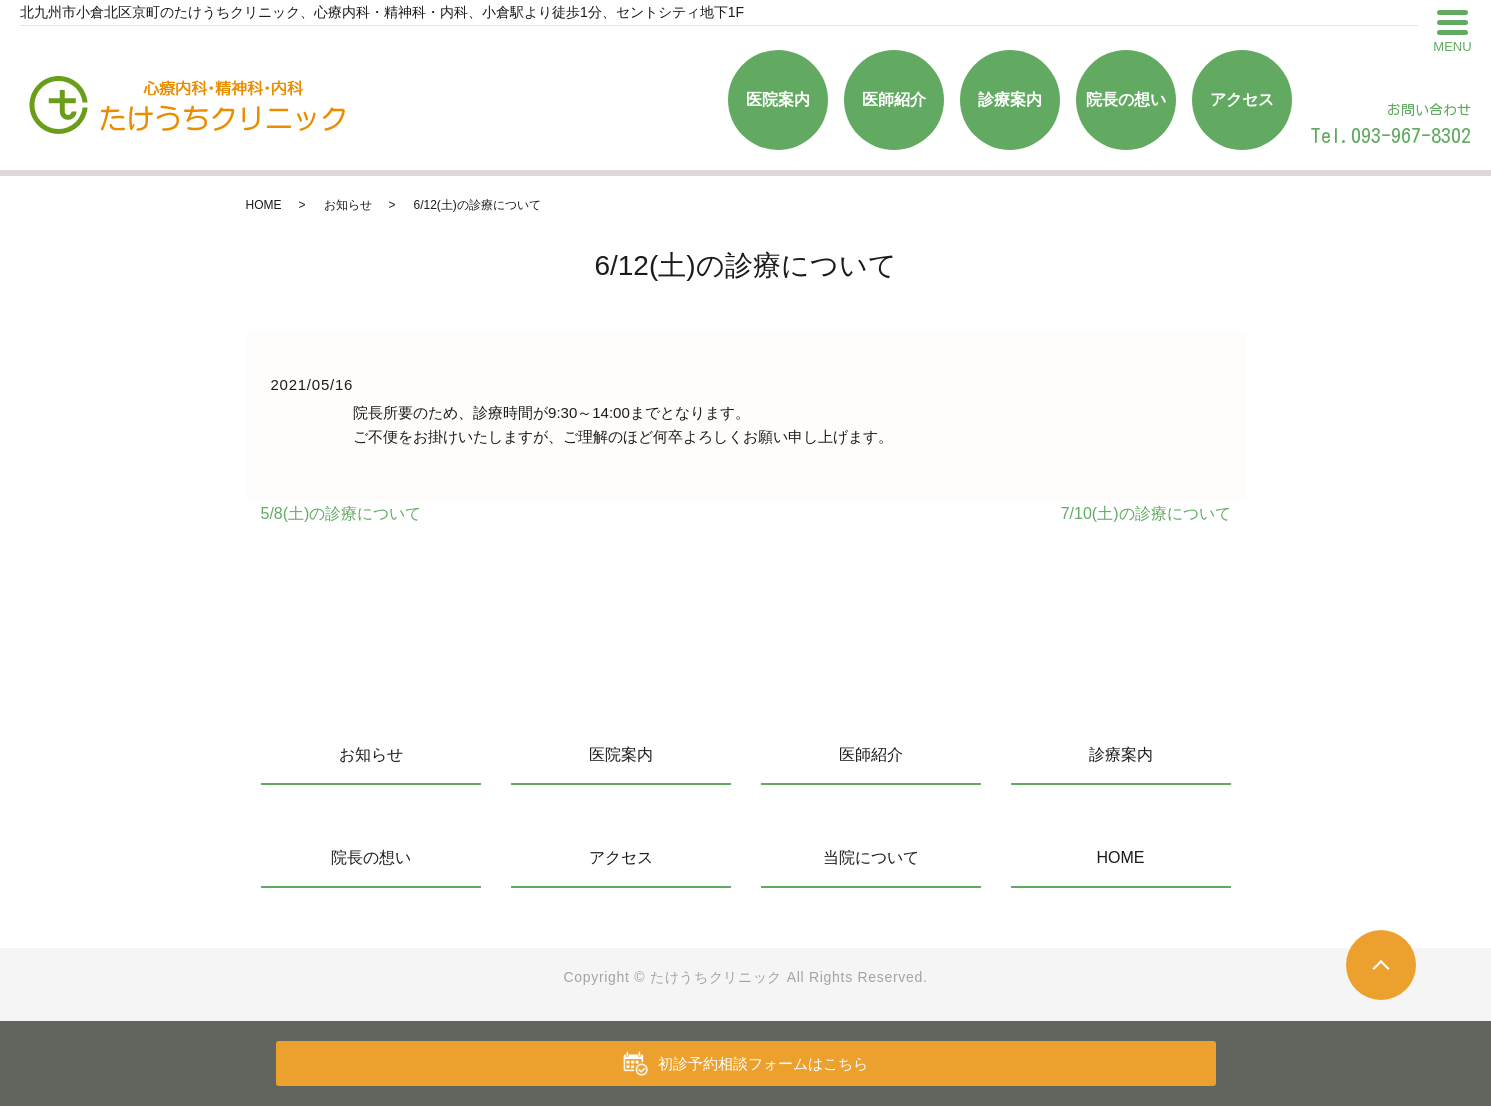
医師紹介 (894, 99)
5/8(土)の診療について (341, 513)
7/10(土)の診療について (1146, 513)
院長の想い (1126, 99)
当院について (871, 857)
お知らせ (348, 205)
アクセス (1242, 99)
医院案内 (778, 99)
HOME (264, 205)
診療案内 (1010, 99)
